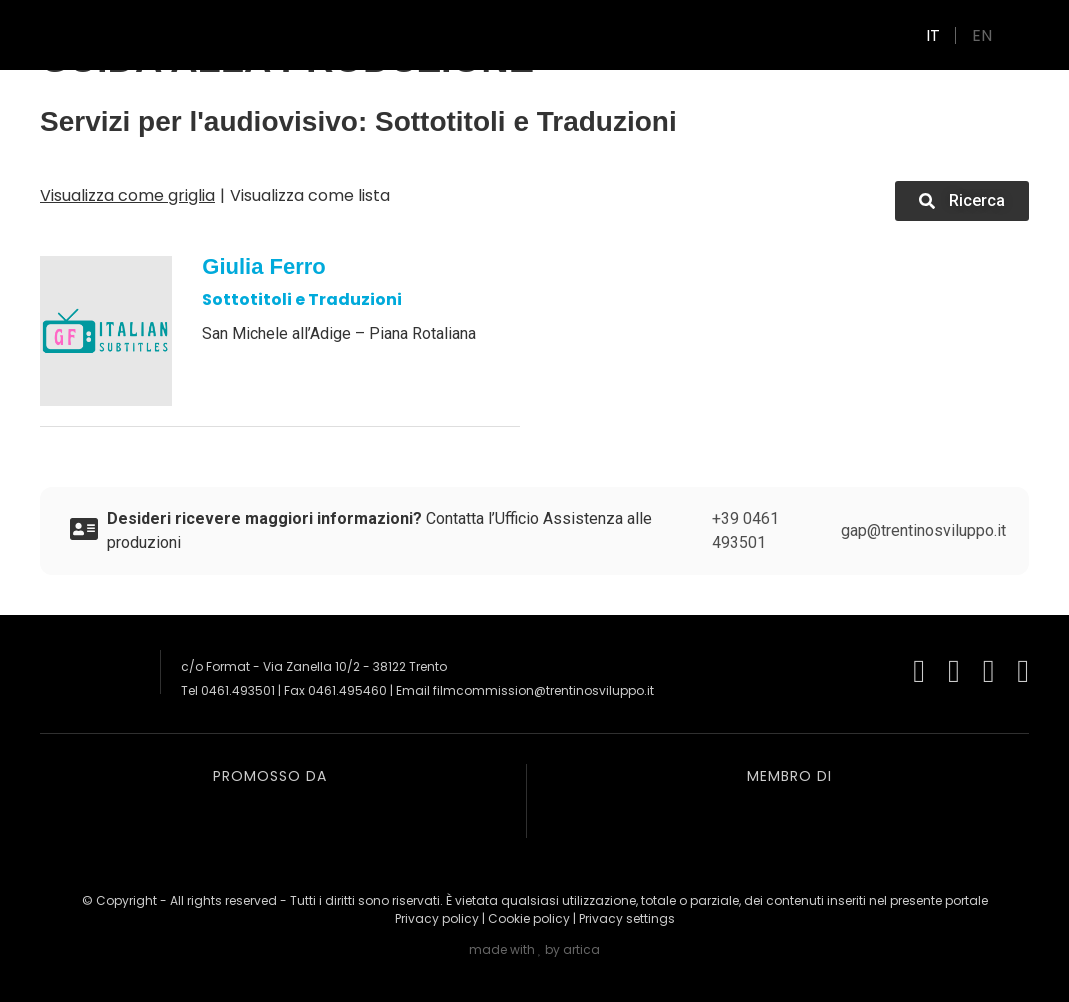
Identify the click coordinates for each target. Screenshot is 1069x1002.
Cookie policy (529, 918)
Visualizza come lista (310, 195)
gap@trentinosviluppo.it (923, 530)
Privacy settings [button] (627, 918)
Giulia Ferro (263, 266)
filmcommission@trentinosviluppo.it (543, 690)
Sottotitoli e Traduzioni (302, 300)
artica (581, 949)
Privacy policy (437, 918)
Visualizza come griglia (127, 195)
